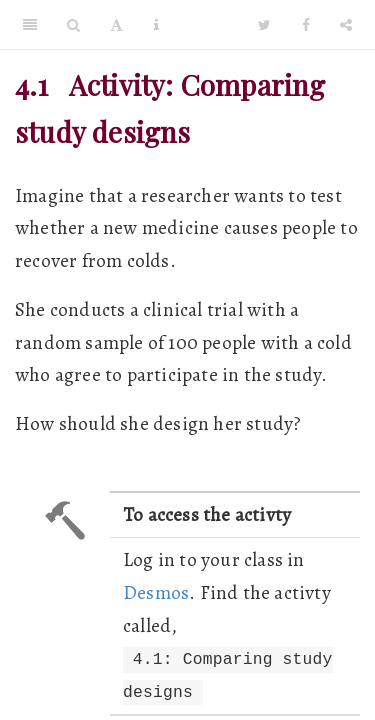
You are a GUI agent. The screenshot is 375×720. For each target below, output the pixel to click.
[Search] (73, 25)
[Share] (346, 25)
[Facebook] (306, 25)
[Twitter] (264, 25)
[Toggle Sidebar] (30, 25)
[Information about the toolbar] (156, 25)
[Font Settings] (116, 25)
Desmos (156, 592)
